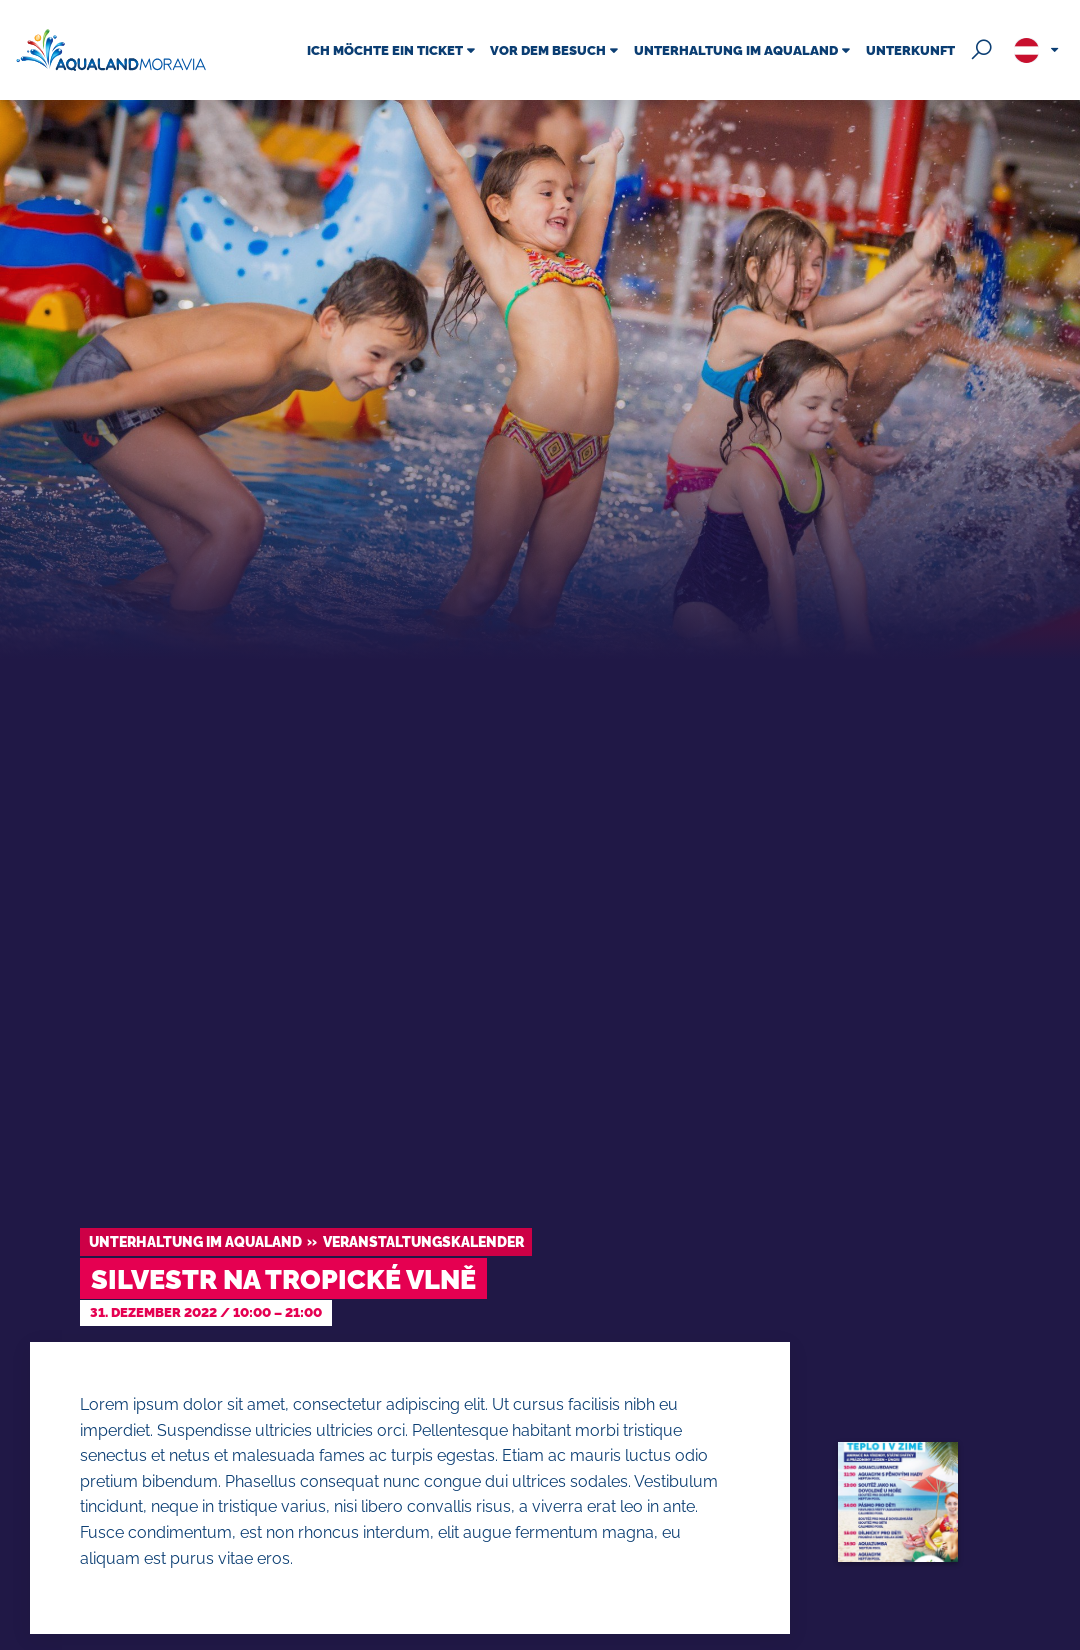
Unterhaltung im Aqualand (195, 1241)
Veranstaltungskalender (423, 1241)
